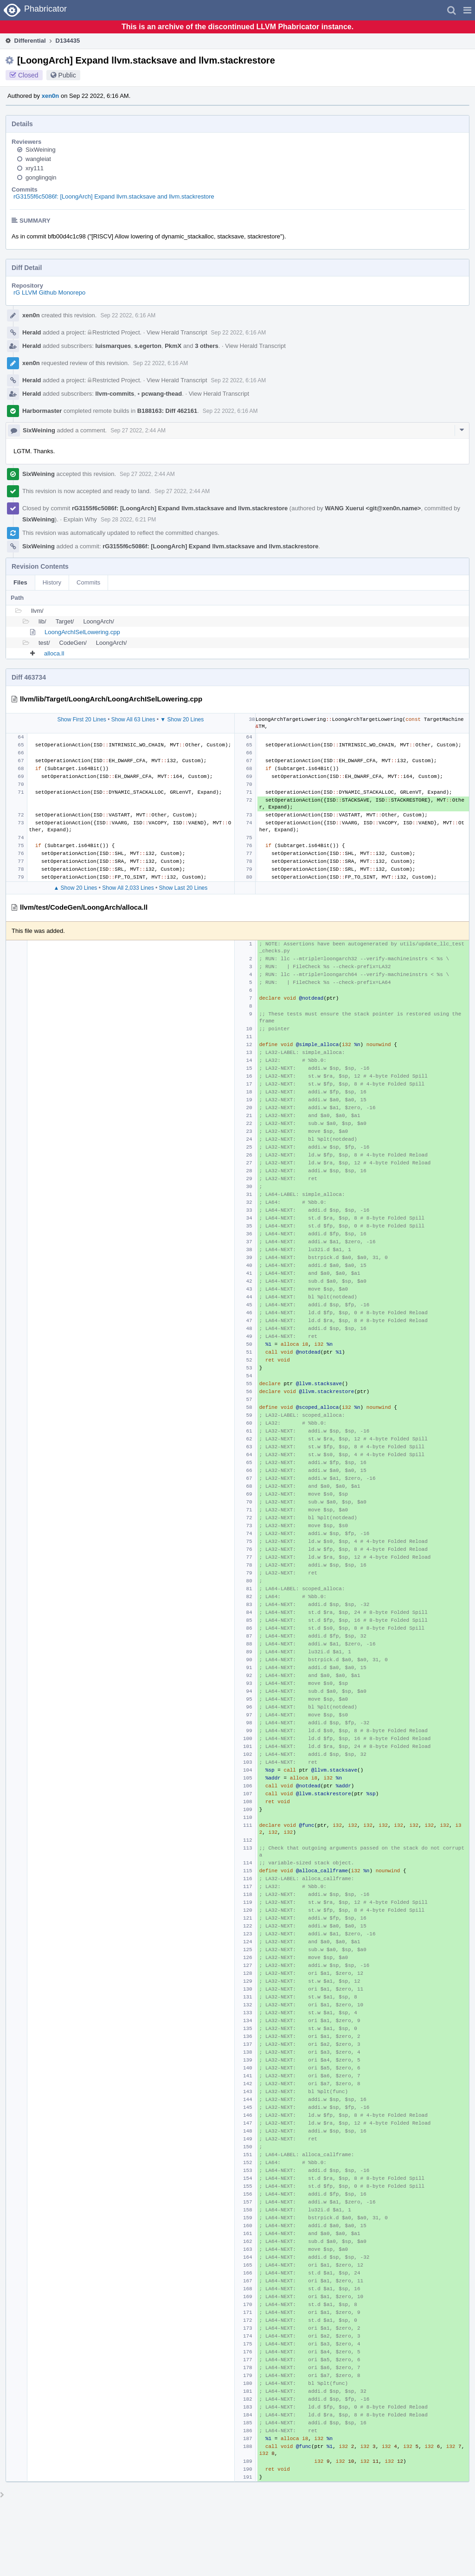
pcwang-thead (160, 393)
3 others (206, 345)
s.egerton (147, 345)
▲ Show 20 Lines (75, 888)
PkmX (173, 345)
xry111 (35, 168)
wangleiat (38, 158)
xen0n (50, 95)
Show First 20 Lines (81, 719)
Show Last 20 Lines (183, 888)
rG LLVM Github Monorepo (49, 292)
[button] (467, 10)
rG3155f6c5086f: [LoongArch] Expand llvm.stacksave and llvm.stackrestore (113, 196)
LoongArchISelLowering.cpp (82, 632)
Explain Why (80, 519)
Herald (31, 332)
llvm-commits (115, 393)
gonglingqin (41, 177)
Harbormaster (42, 410)
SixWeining (41, 149)
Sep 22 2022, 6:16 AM (127, 315)
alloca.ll (54, 653)
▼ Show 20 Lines (182, 719)
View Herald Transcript (177, 332)
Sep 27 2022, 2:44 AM (138, 430)
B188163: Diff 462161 (167, 410)
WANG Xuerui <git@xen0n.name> (373, 508)
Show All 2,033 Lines (128, 888)
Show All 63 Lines (133, 719)
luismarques (113, 345)
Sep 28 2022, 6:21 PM (128, 519)
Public (67, 75)
